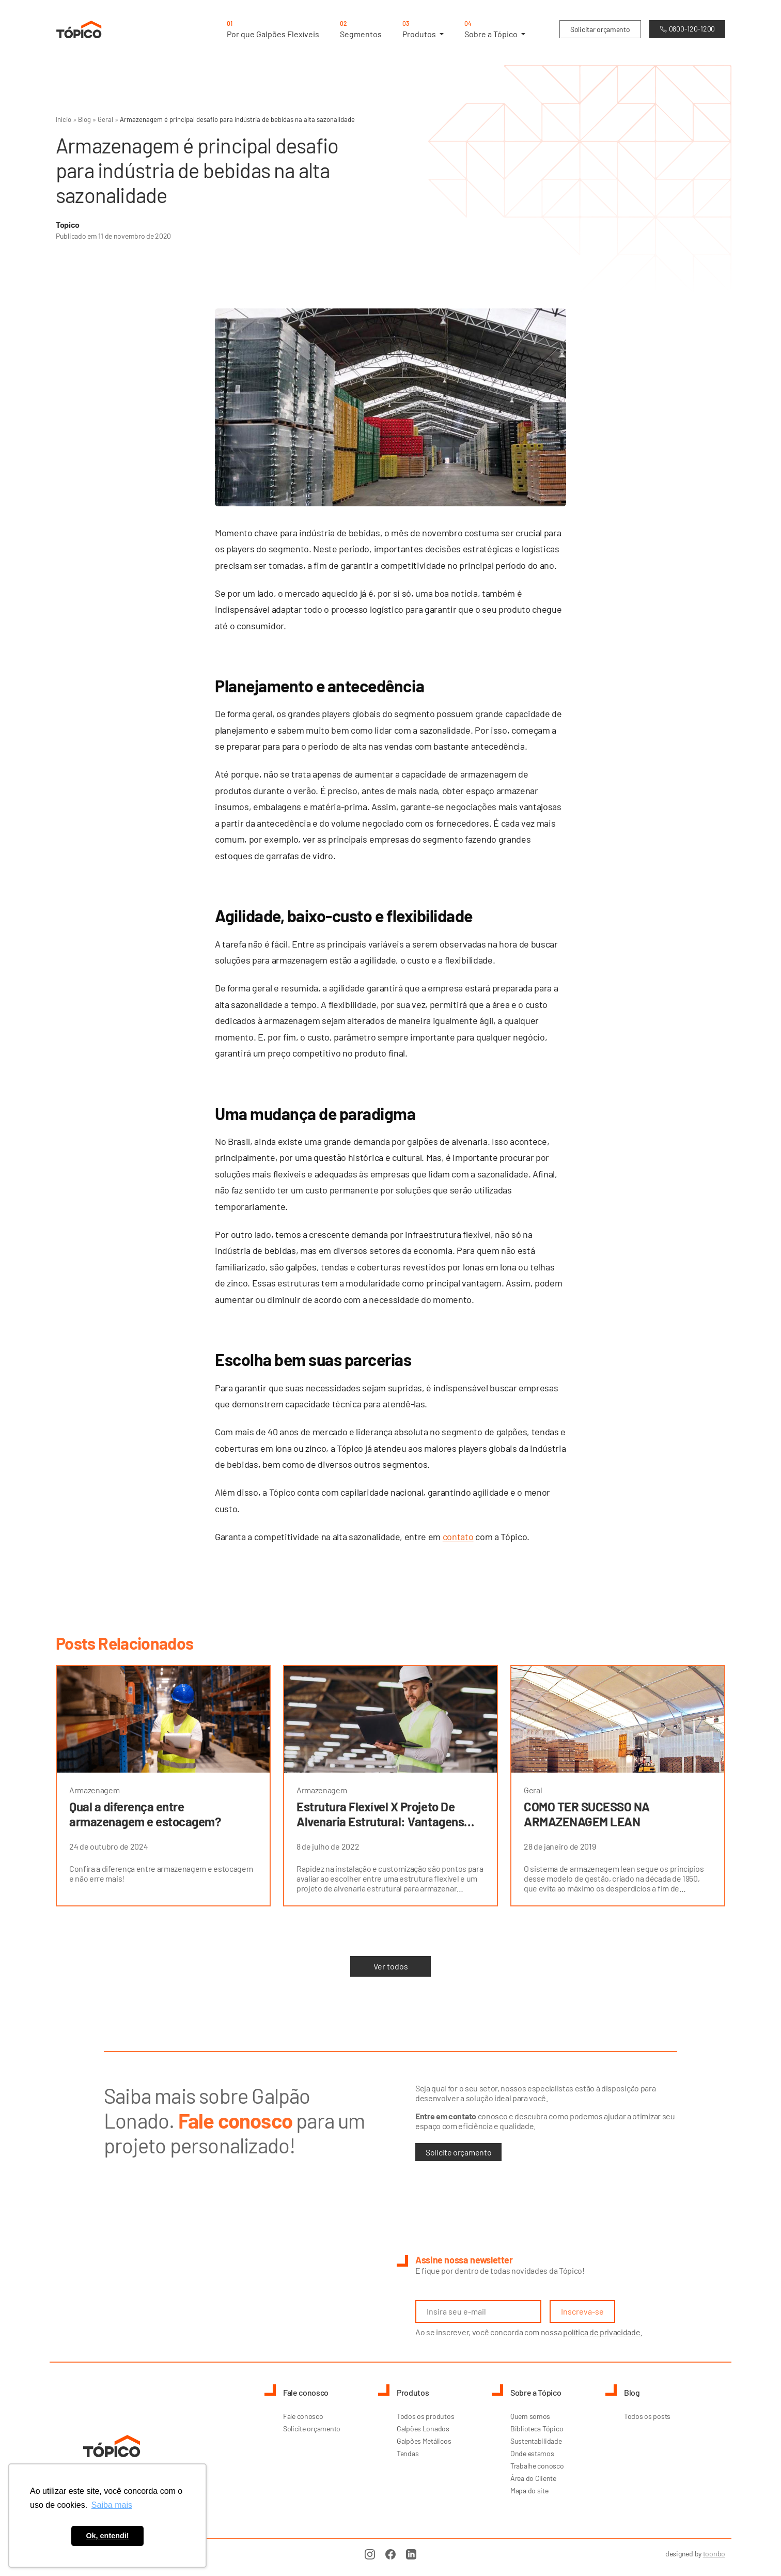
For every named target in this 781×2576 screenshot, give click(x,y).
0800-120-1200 (687, 29)
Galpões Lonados (423, 2428)
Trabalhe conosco (537, 2465)
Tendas (407, 2453)
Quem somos (530, 2416)
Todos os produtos (425, 2416)
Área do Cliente (533, 2478)
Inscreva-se (582, 2311)
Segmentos (361, 29)
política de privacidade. (602, 2332)
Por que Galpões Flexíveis (273, 29)
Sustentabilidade (536, 2441)
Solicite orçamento (458, 2152)
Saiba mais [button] (111, 2505)
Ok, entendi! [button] (107, 2536)
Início (63, 119)
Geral (105, 119)
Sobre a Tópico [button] (494, 29)
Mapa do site (529, 2490)
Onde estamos (532, 2453)
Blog (84, 119)
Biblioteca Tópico (536, 2428)
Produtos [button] (423, 29)
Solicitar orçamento (600, 29)
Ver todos (390, 1966)
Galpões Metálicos (424, 2441)
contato (458, 1536)
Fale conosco (303, 2416)
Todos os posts (647, 2416)
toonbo (714, 2553)
